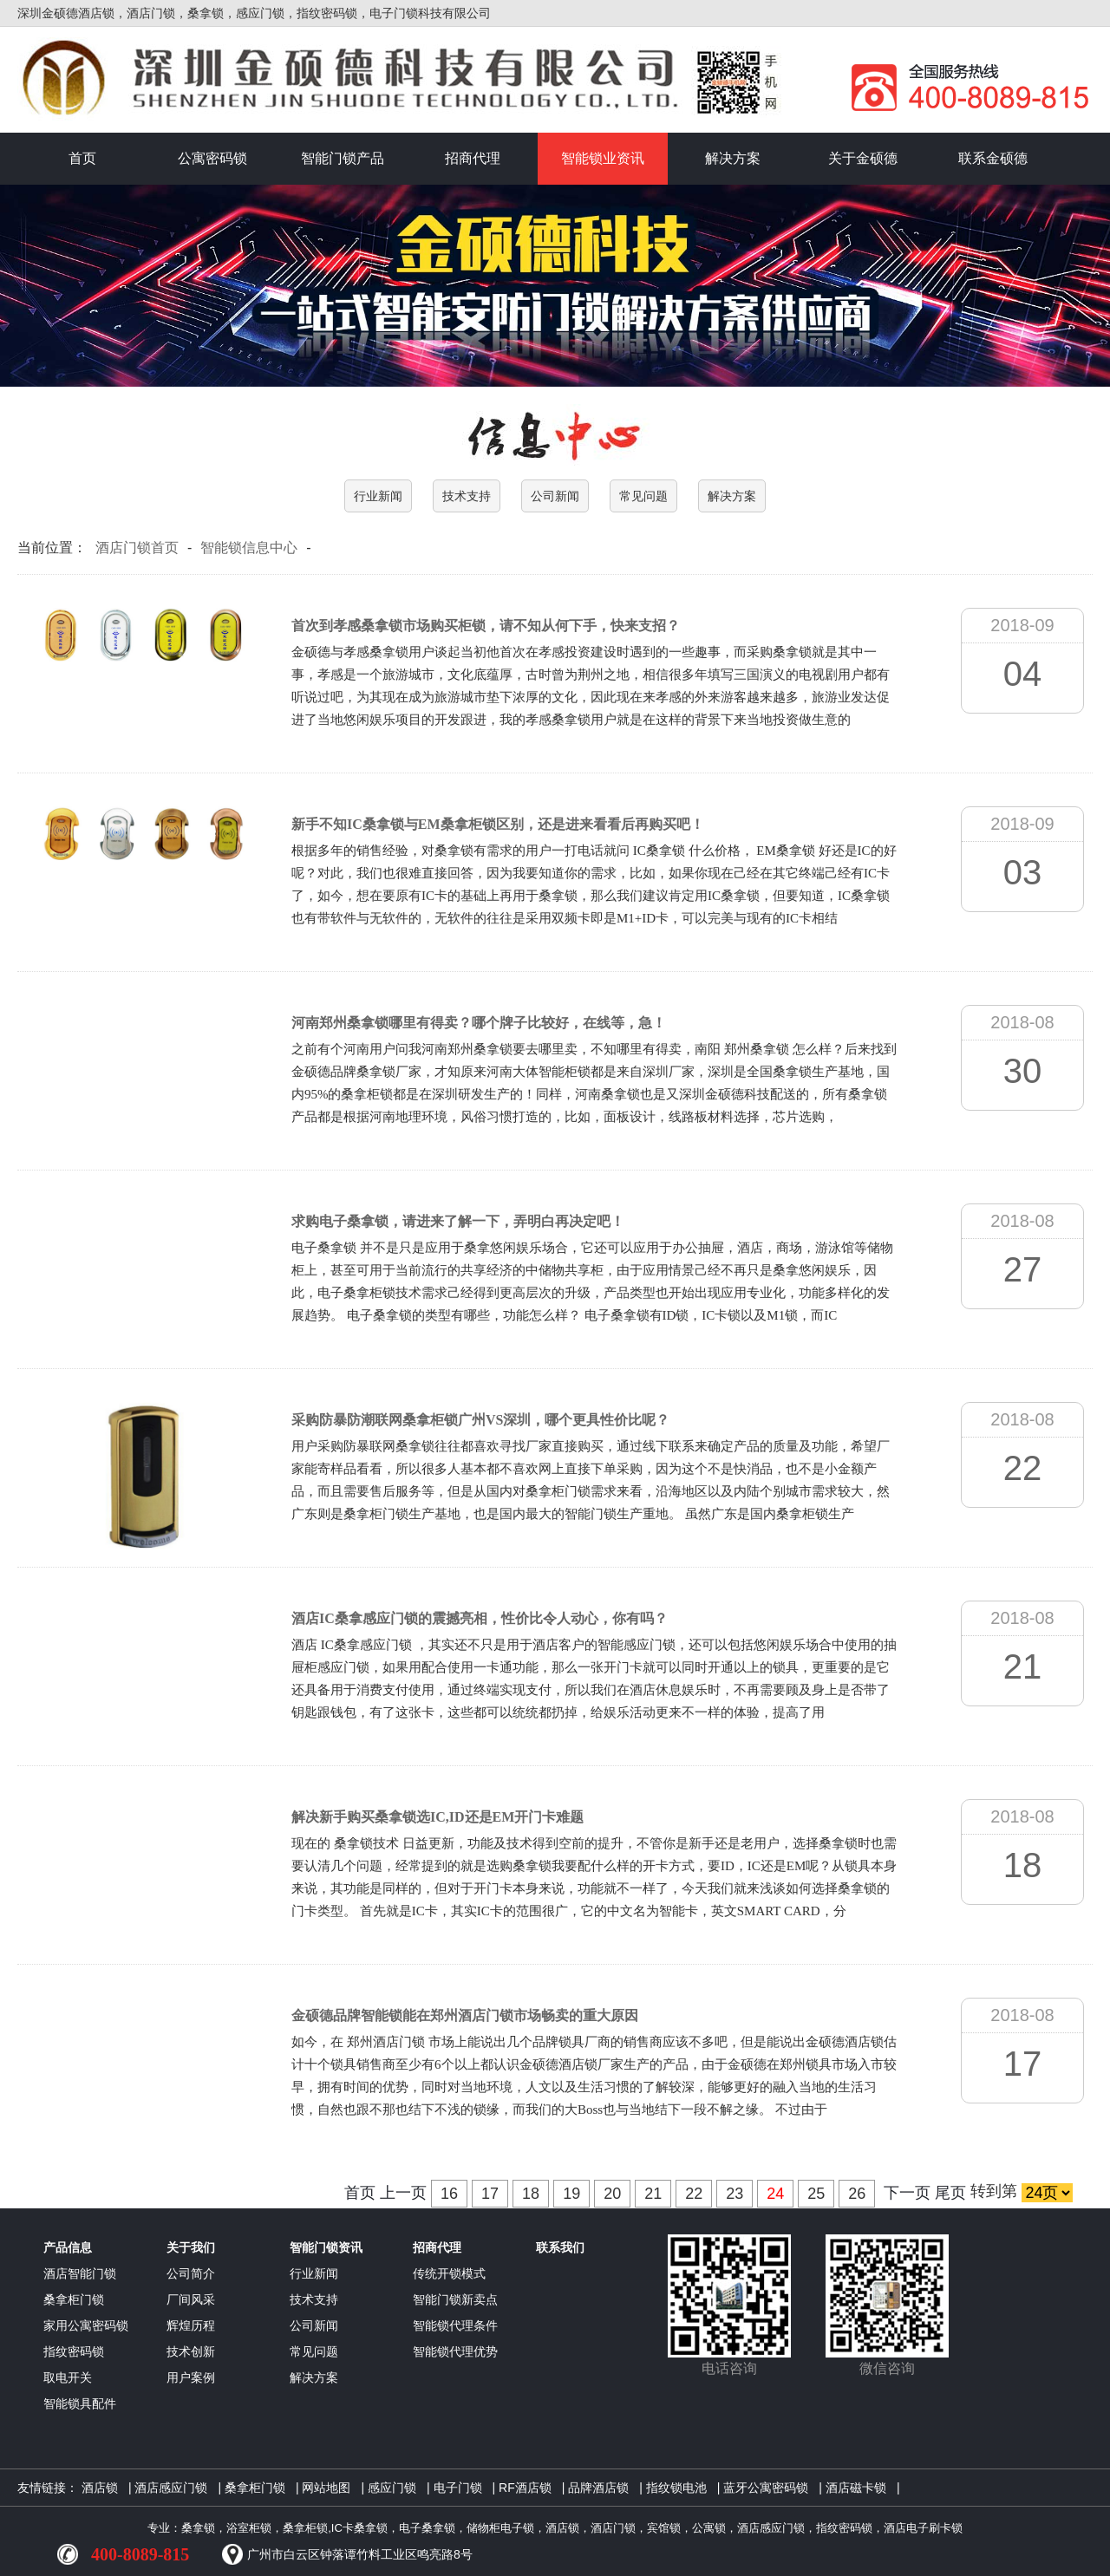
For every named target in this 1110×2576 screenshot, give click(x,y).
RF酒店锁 (525, 2487)
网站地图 (326, 2487)
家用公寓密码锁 (85, 2325)
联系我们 (560, 2247)
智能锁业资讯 (602, 158)
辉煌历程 (190, 2325)
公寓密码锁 (212, 158)
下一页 (907, 2192)
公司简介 (190, 2273)
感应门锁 (392, 2487)
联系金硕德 (993, 158)
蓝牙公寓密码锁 (765, 2487)
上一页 (403, 2192)
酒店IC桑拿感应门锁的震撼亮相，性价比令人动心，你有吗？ (479, 1618)
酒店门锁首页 (137, 547)
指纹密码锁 (73, 2351)
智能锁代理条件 (455, 2325)
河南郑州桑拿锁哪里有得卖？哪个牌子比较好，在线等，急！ (478, 1022)
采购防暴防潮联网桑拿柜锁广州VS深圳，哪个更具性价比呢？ (480, 1419)
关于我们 (190, 2247)
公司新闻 (555, 496)
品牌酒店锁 (598, 2487)
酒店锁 (100, 2487)
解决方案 (733, 158)
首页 (82, 158)
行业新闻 (378, 496)
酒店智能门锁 (79, 2273)
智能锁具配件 (79, 2403)
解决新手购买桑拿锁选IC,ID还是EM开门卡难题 (437, 1817)
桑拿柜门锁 (73, 2299)
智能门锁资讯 (326, 2247)
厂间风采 (190, 2299)
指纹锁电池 (676, 2487)
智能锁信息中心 (248, 547)
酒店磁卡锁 (856, 2487)
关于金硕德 (863, 158)
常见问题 (643, 496)
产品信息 (67, 2247)
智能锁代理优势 (455, 2351)
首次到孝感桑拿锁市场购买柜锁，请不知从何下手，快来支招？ (485, 625)
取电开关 (67, 2377)
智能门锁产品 (342, 158)
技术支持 (466, 496)
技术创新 (190, 2351)
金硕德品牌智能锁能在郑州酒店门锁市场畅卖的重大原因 (464, 2015)
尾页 (950, 2192)
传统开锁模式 (449, 2273)
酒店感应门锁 (170, 2487)
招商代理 (472, 158)
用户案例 (190, 2377)
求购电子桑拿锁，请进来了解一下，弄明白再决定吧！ (457, 1221)
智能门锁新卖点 (455, 2299)
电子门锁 (458, 2487)
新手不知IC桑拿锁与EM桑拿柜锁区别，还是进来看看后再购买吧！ (497, 824)
